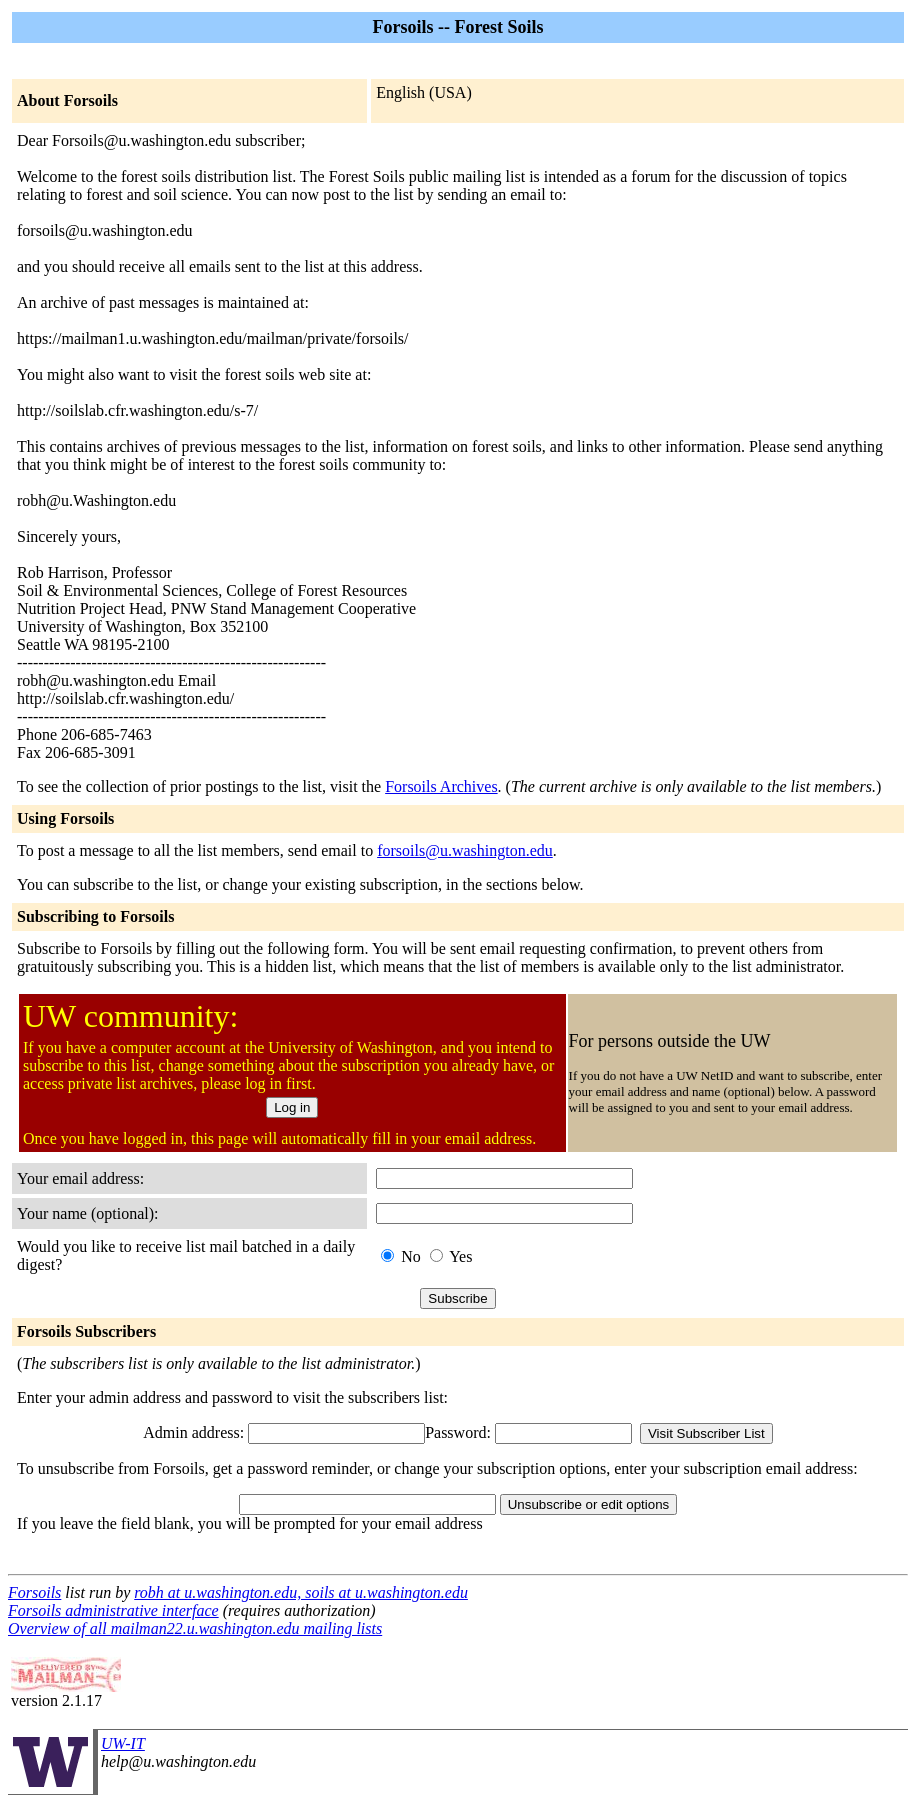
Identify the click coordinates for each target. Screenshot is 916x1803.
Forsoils (34, 1592)
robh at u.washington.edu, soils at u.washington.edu (301, 1592)
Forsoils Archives (441, 786)
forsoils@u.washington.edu (465, 850)
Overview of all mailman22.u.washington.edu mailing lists (195, 1628)
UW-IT (123, 1743)
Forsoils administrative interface (113, 1610)
